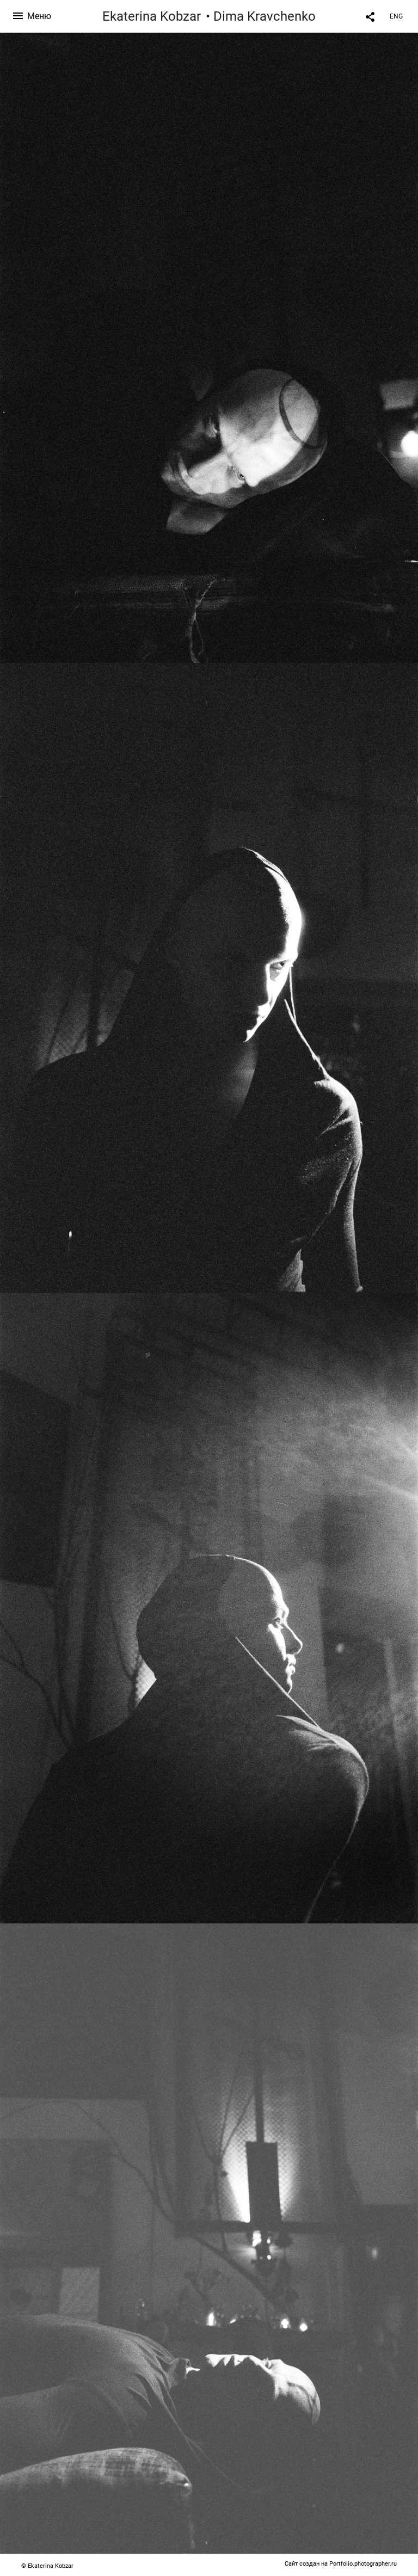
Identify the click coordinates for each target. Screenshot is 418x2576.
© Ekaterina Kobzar (47, 2565)
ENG (396, 16)
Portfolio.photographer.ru (363, 2563)
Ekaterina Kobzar (151, 16)
